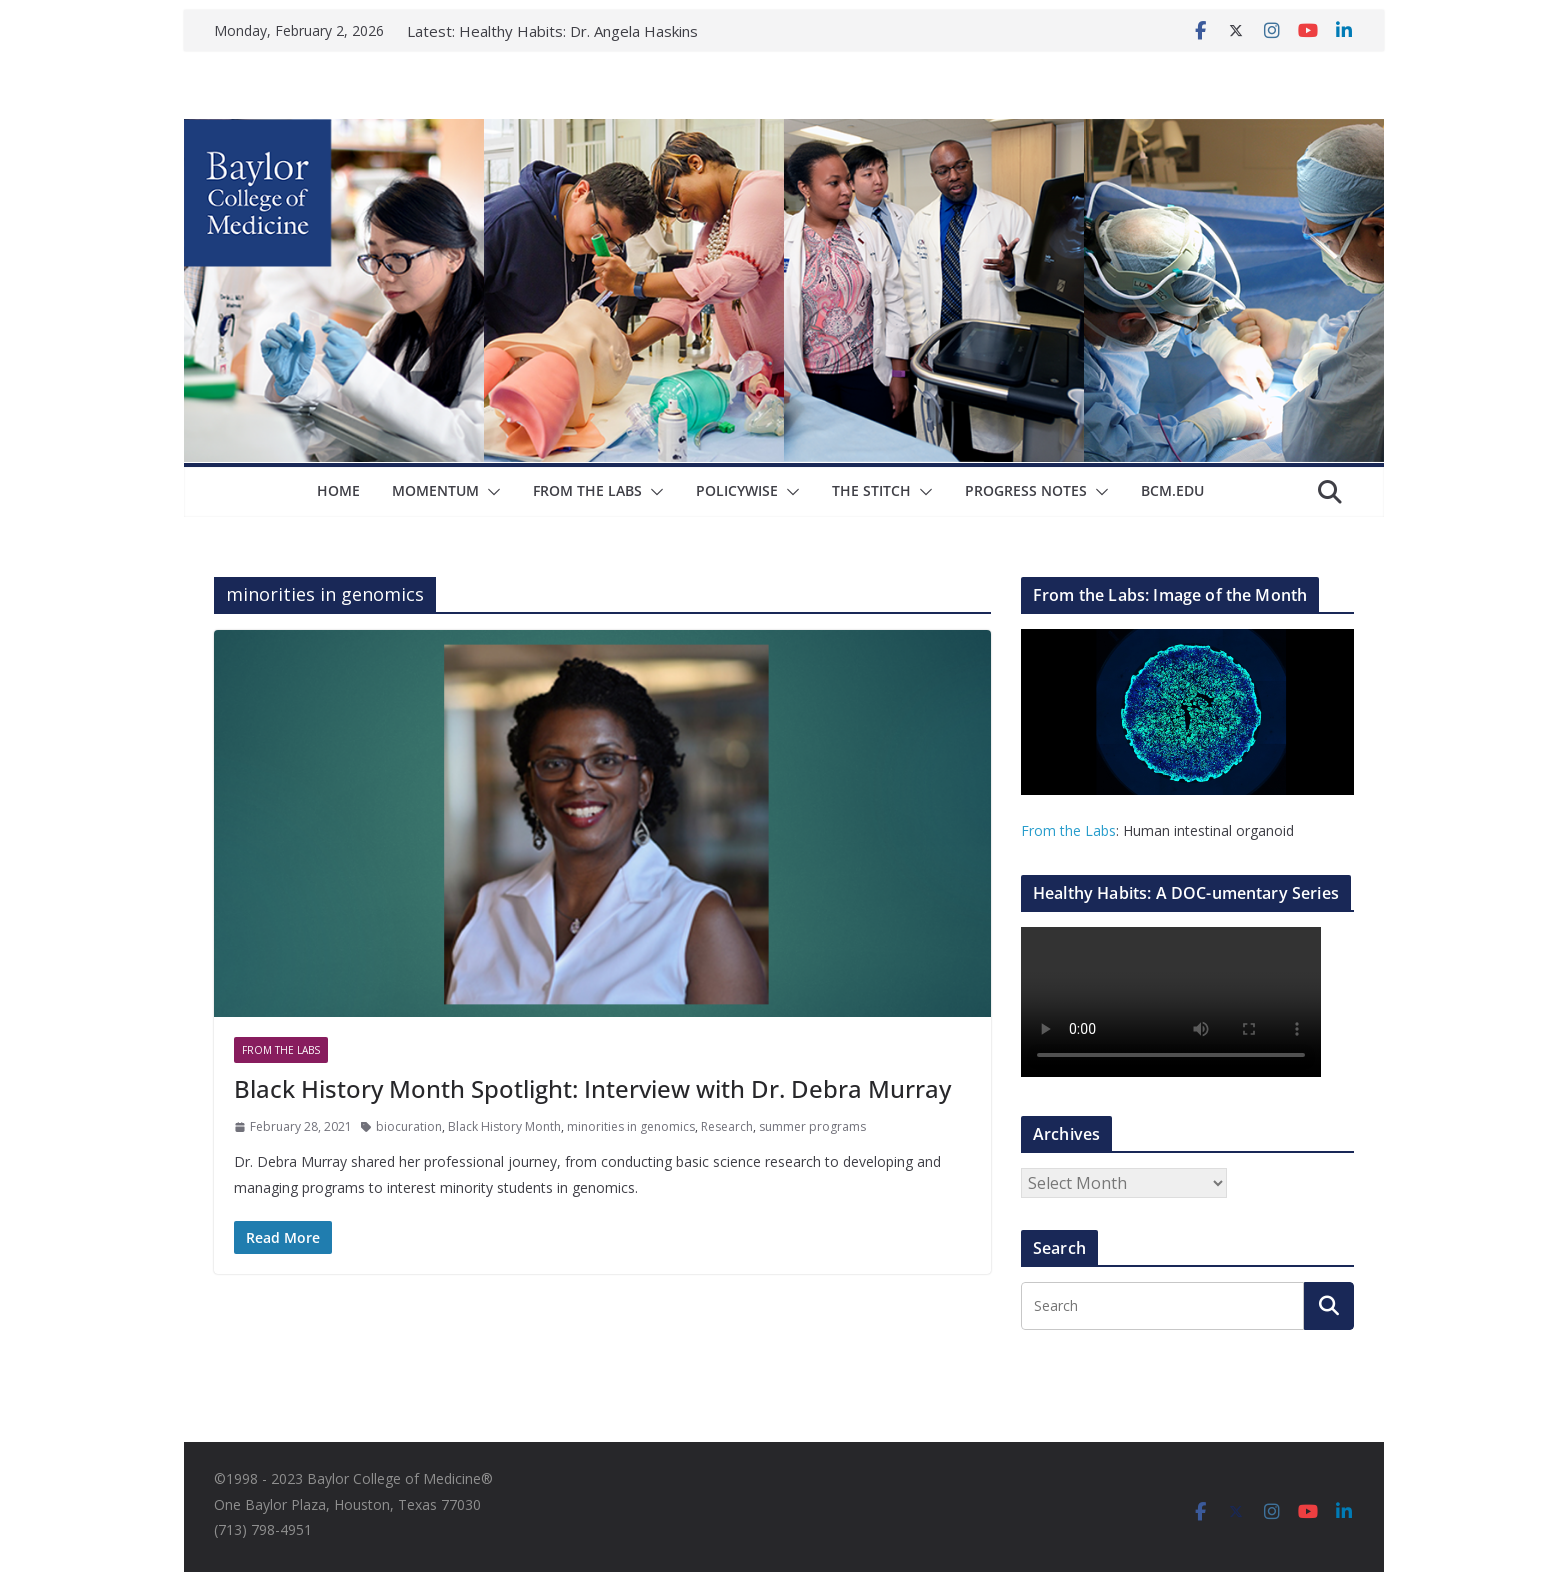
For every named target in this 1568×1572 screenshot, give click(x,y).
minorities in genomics (631, 1126)
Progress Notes (1026, 490)
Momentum (435, 490)
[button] (490, 492)
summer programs (812, 1126)
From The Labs (587, 490)
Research (727, 1126)
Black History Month (504, 1126)
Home (338, 490)
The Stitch (871, 490)
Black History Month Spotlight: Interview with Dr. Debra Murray (592, 1088)
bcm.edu (1172, 490)
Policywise (737, 490)
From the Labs (1068, 830)
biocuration (409, 1126)
